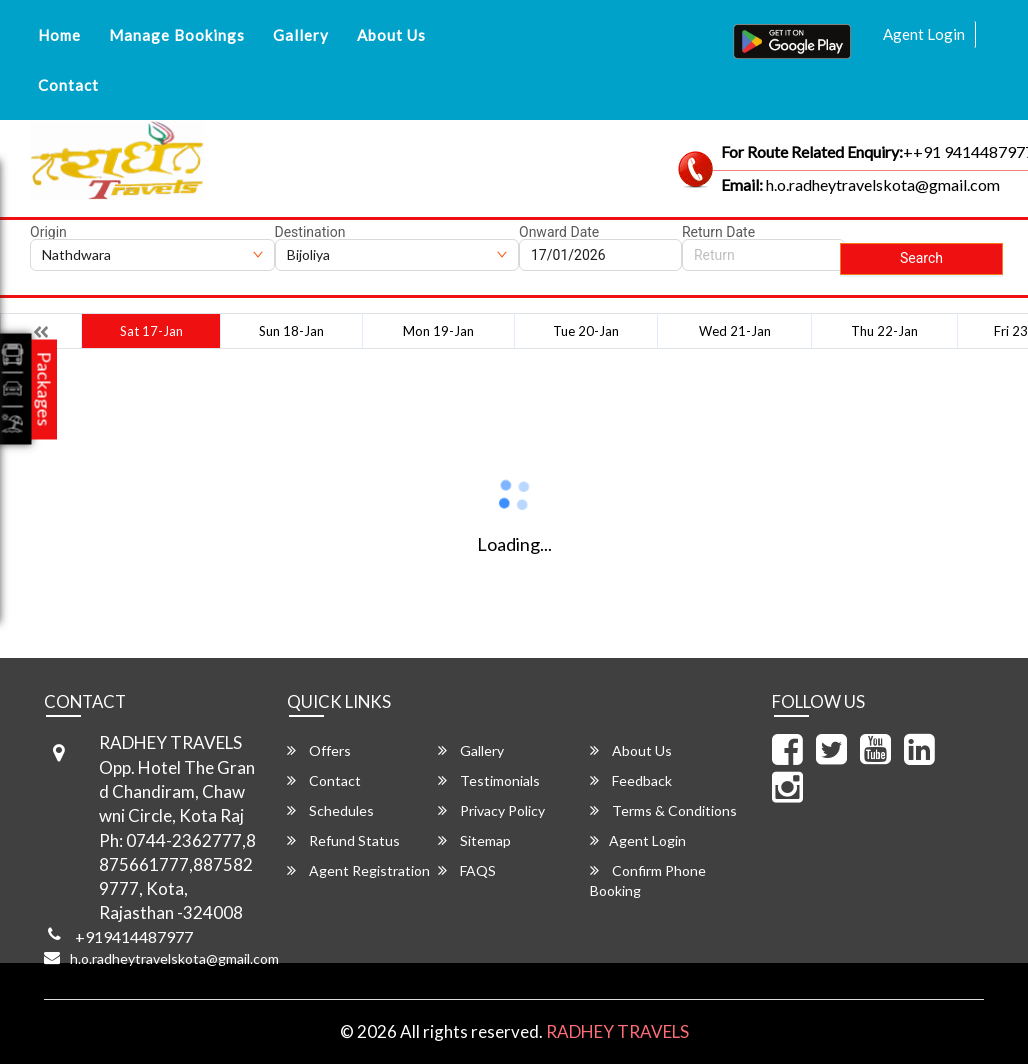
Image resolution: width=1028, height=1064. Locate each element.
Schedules (330, 810)
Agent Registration (358, 870)
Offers (319, 750)
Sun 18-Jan (291, 331)
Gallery (301, 35)
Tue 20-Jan (586, 331)
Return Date (718, 232)
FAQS (467, 870)
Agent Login (924, 34)
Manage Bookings (177, 35)
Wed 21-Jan (735, 331)
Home (59, 35)
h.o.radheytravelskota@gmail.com (174, 958)
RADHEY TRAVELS (617, 1031)
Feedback (631, 780)
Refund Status (343, 840)
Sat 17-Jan (151, 331)
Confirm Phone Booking (648, 880)
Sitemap (474, 840)
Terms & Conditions (663, 810)
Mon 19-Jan (438, 331)
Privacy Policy (491, 810)
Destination (310, 232)
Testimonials (489, 780)
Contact (68, 85)
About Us (391, 35)
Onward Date (559, 232)
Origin (48, 232)
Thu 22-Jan (884, 331)
